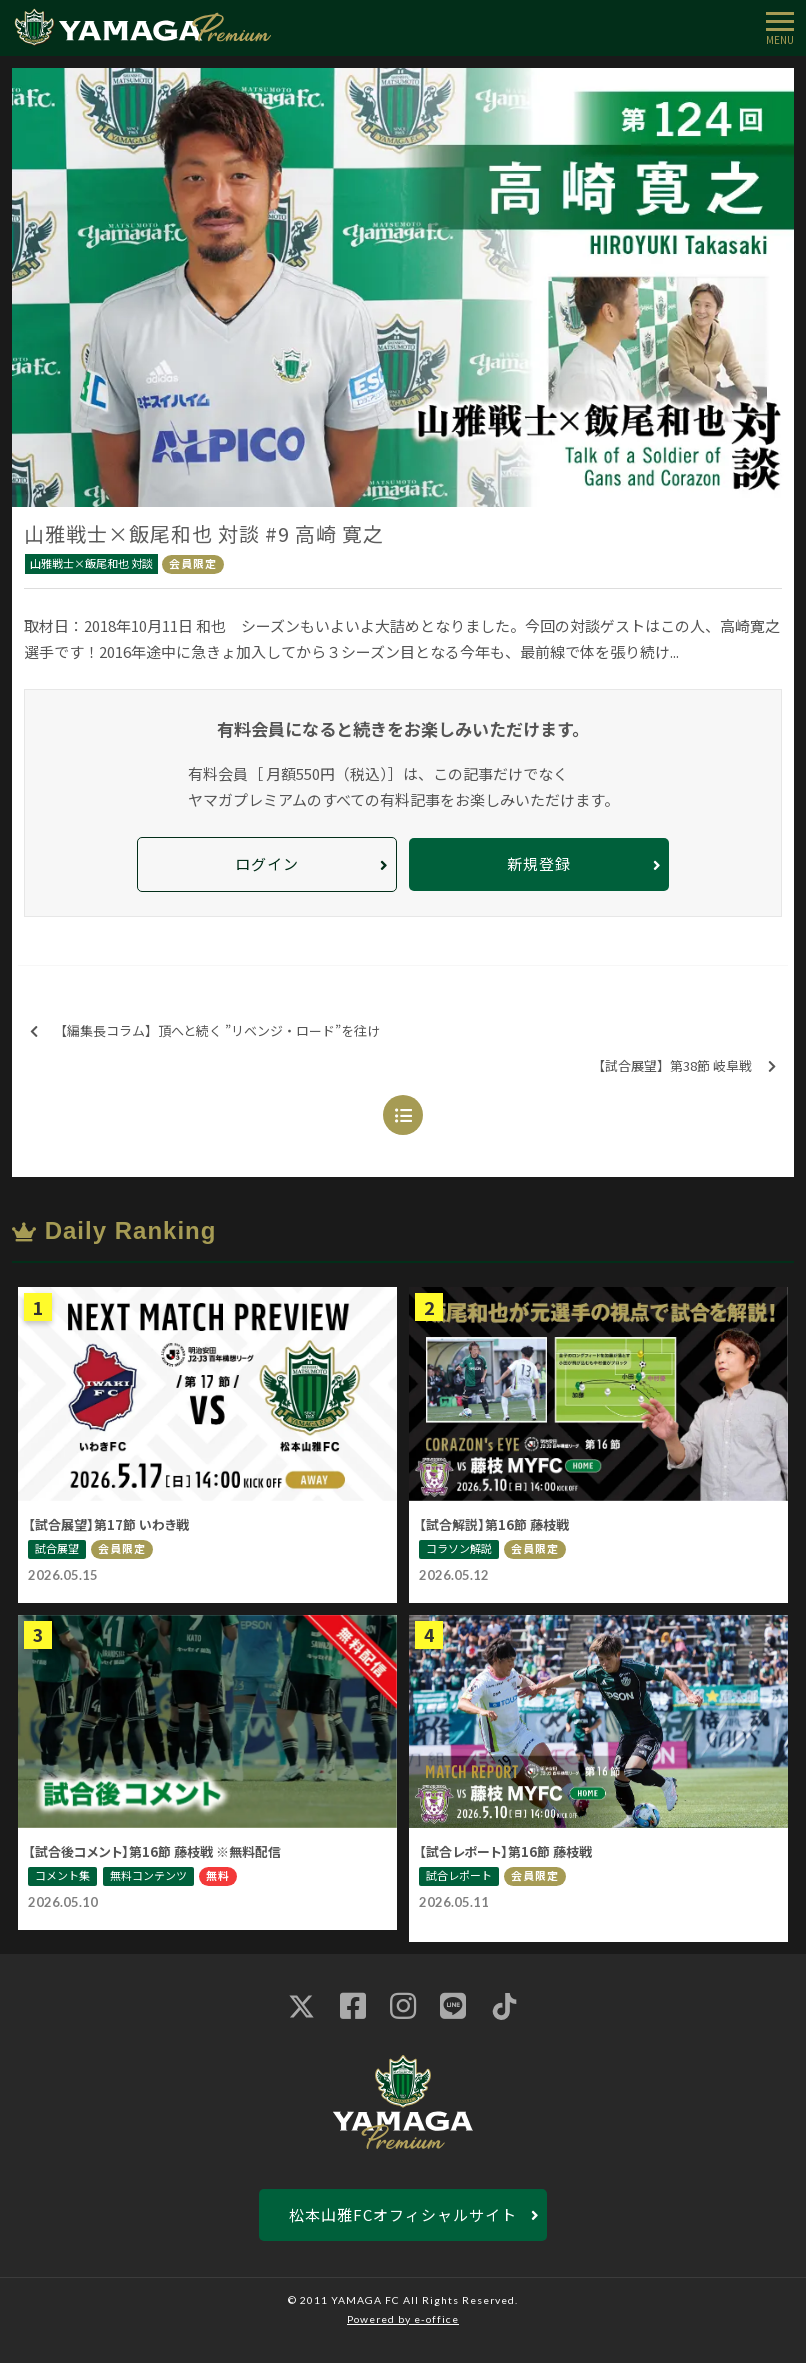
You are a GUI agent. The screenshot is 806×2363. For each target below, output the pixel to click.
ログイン (267, 863)
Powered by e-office (403, 2319)
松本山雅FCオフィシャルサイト (403, 2214)
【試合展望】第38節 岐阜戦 (684, 1066)
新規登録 (539, 863)
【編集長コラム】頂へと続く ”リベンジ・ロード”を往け (205, 1031)
